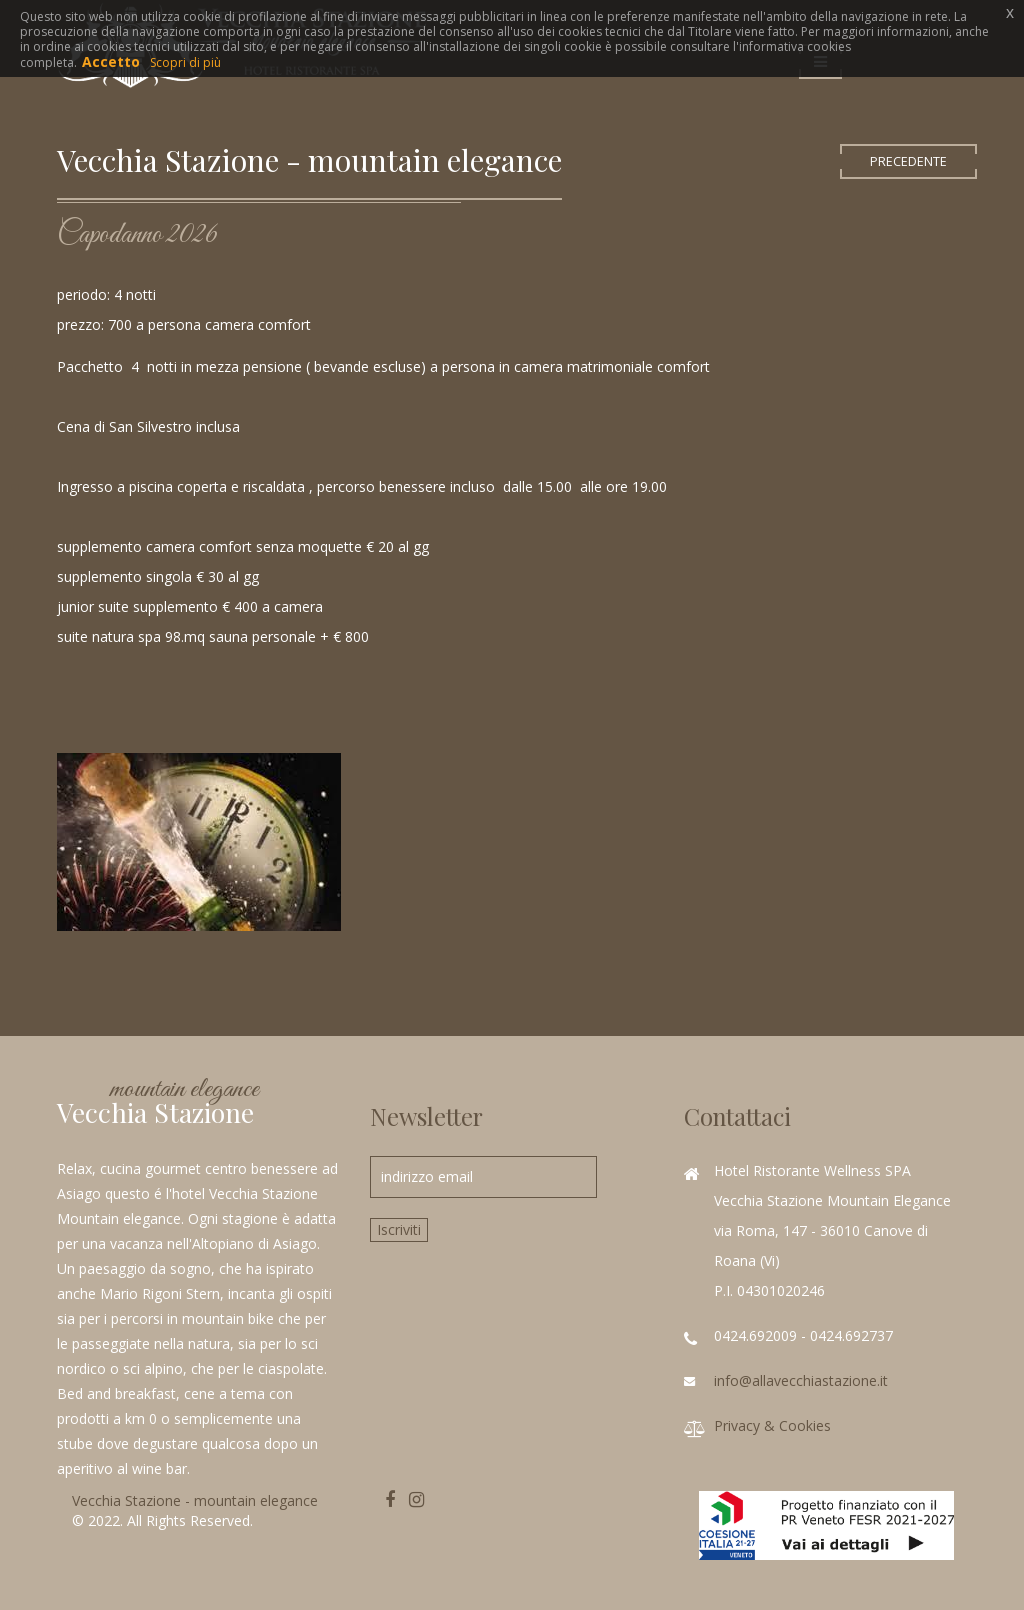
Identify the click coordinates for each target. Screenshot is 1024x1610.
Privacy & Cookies (772, 1425)
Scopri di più (185, 62)
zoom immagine (198, 842)
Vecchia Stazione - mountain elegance (195, 1500)
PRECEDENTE (908, 161)
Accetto (111, 61)
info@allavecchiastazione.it (801, 1380)
